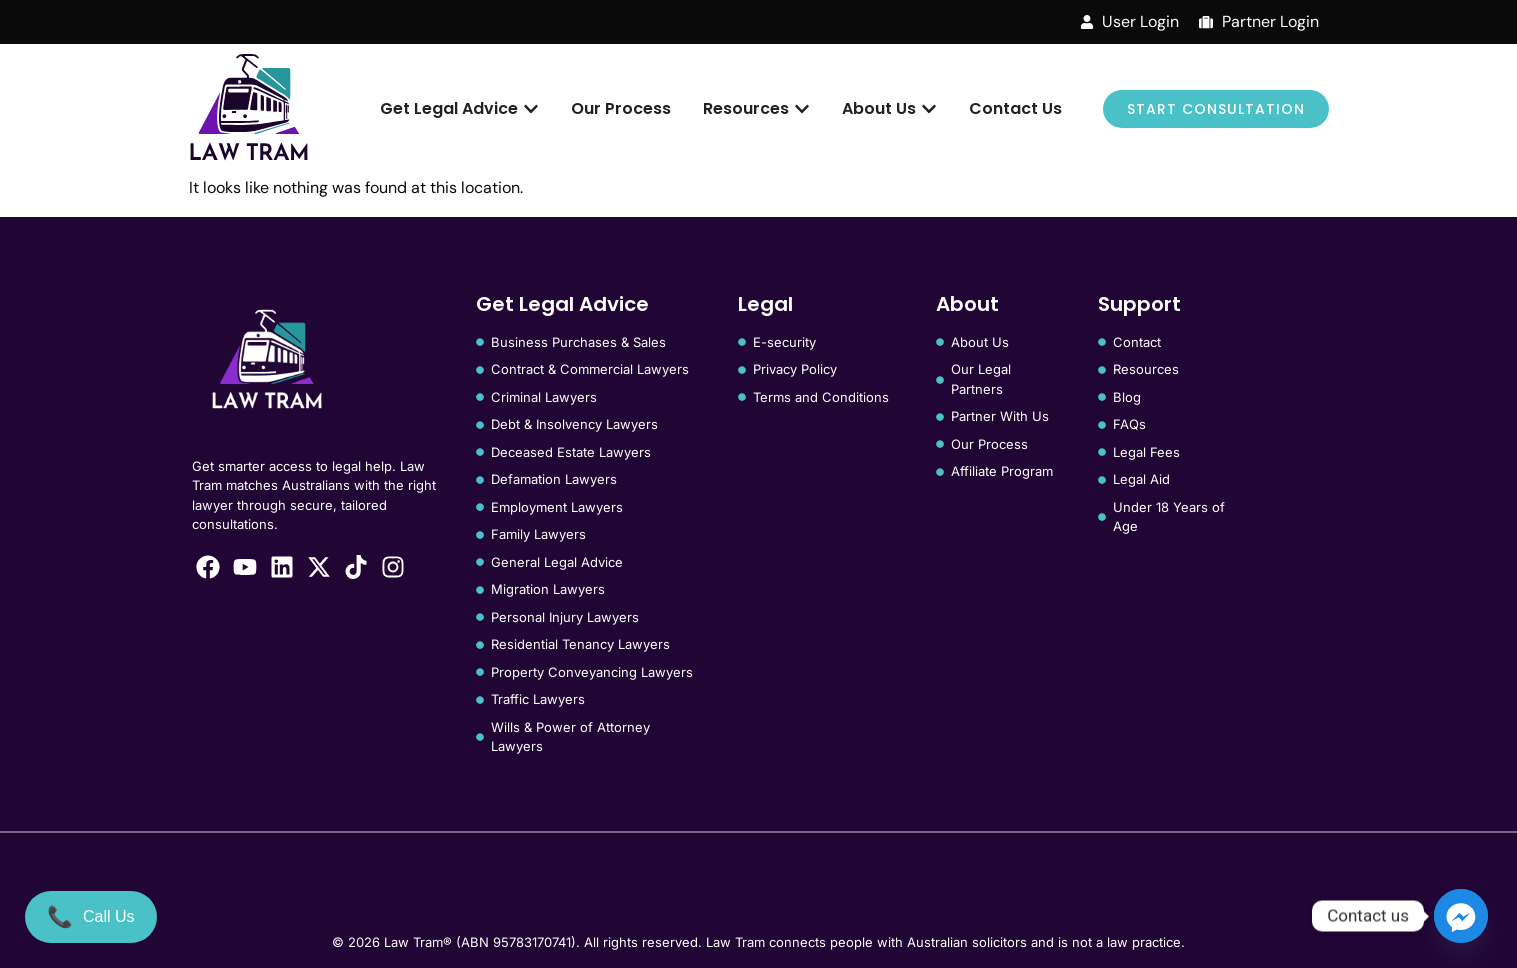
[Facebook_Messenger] (1461, 916)
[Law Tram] (249, 109)
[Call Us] (91, 917)
